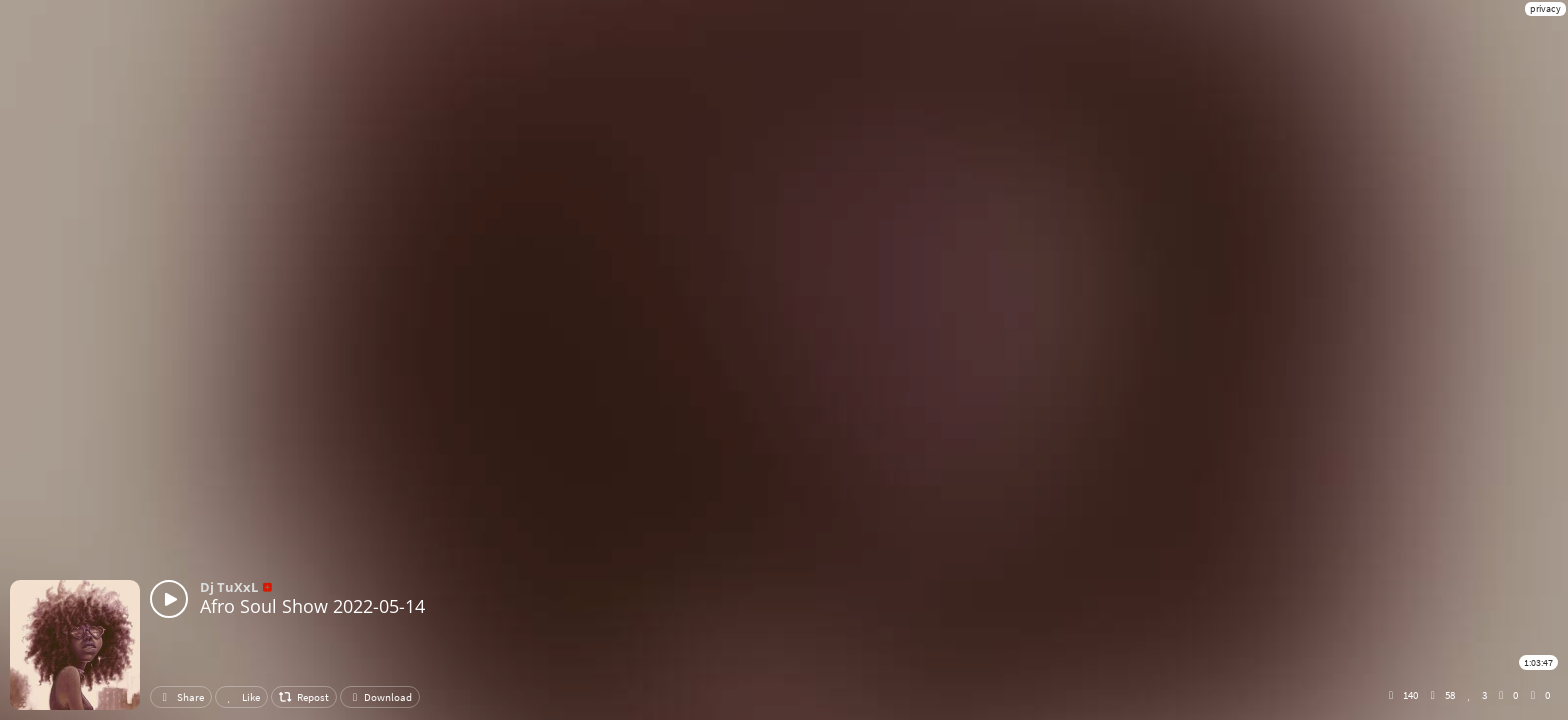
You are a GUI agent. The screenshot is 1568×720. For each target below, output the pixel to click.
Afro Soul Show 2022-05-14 (312, 606)
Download (380, 697)
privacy (1545, 8)
